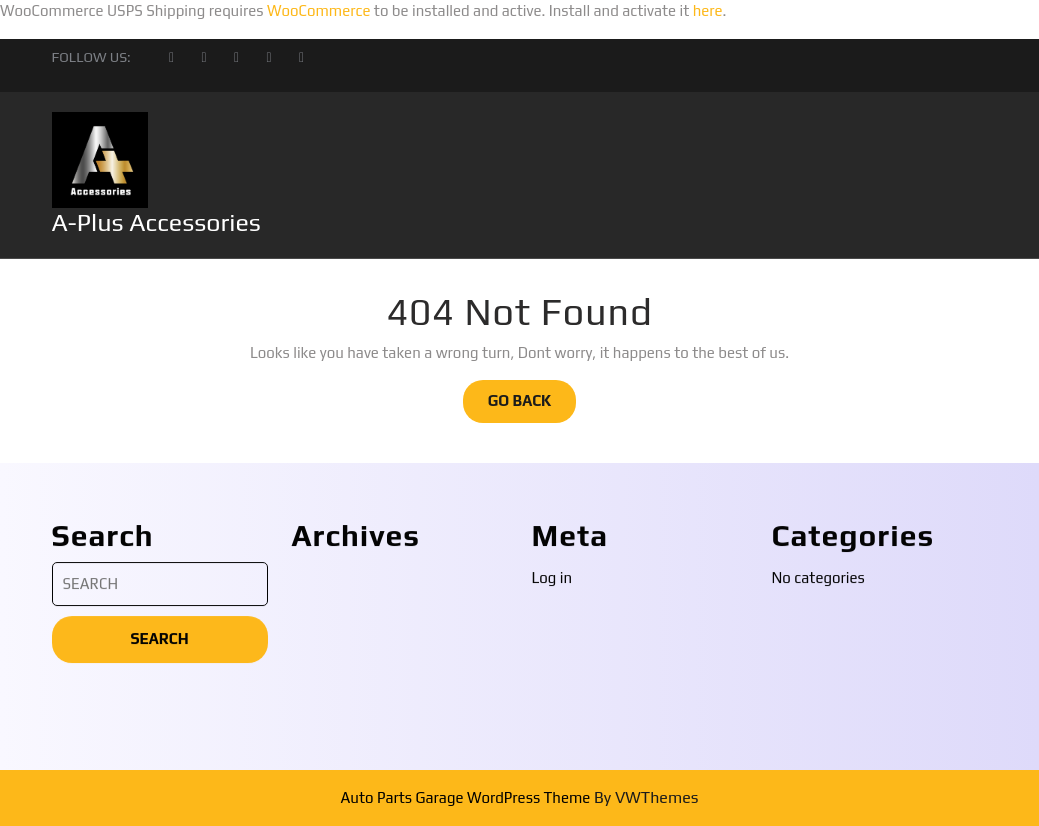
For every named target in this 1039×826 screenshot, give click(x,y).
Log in (552, 770)
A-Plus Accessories (156, 222)
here (708, 10)
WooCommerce (319, 10)
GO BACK (532, 406)
